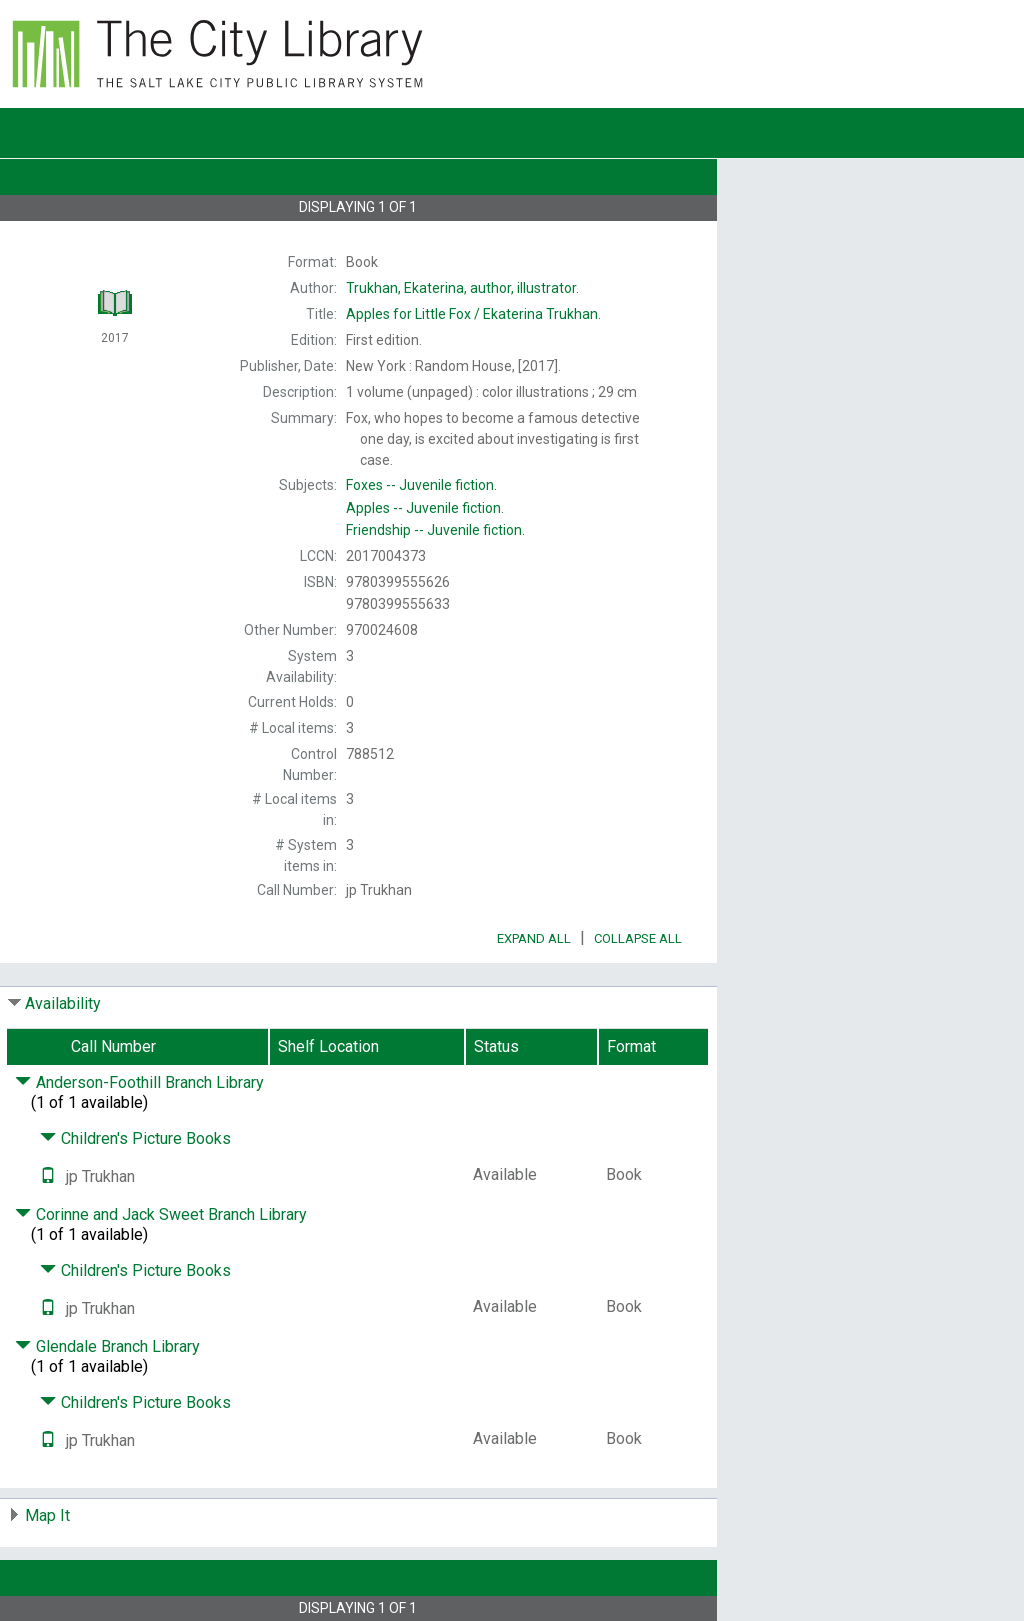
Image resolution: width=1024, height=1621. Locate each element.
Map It (47, 1515)
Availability (63, 1003)
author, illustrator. (462, 288)
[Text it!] (48, 1176)
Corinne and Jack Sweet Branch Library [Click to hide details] (161, 1214)
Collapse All (638, 938)
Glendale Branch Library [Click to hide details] (107, 1346)
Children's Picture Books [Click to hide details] (135, 1138)
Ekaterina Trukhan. (473, 314)
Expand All (534, 938)
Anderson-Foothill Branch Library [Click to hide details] (139, 1082)
